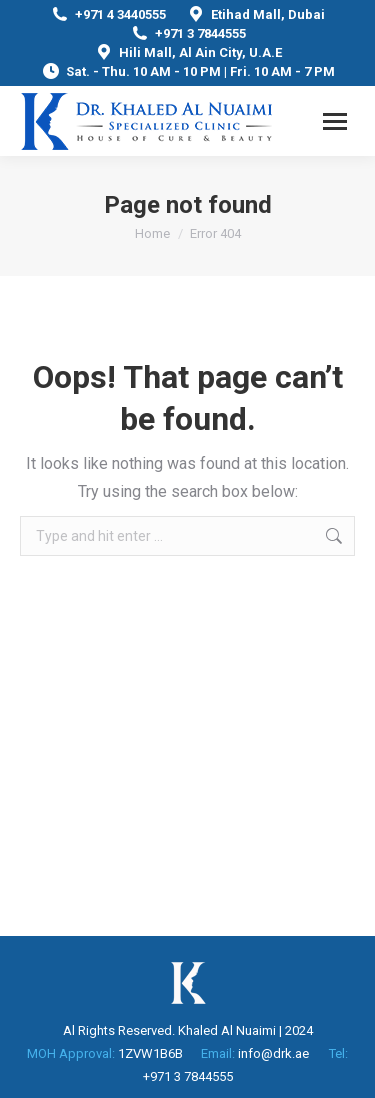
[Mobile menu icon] (335, 121)
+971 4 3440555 (108, 14)
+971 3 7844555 (188, 33)
